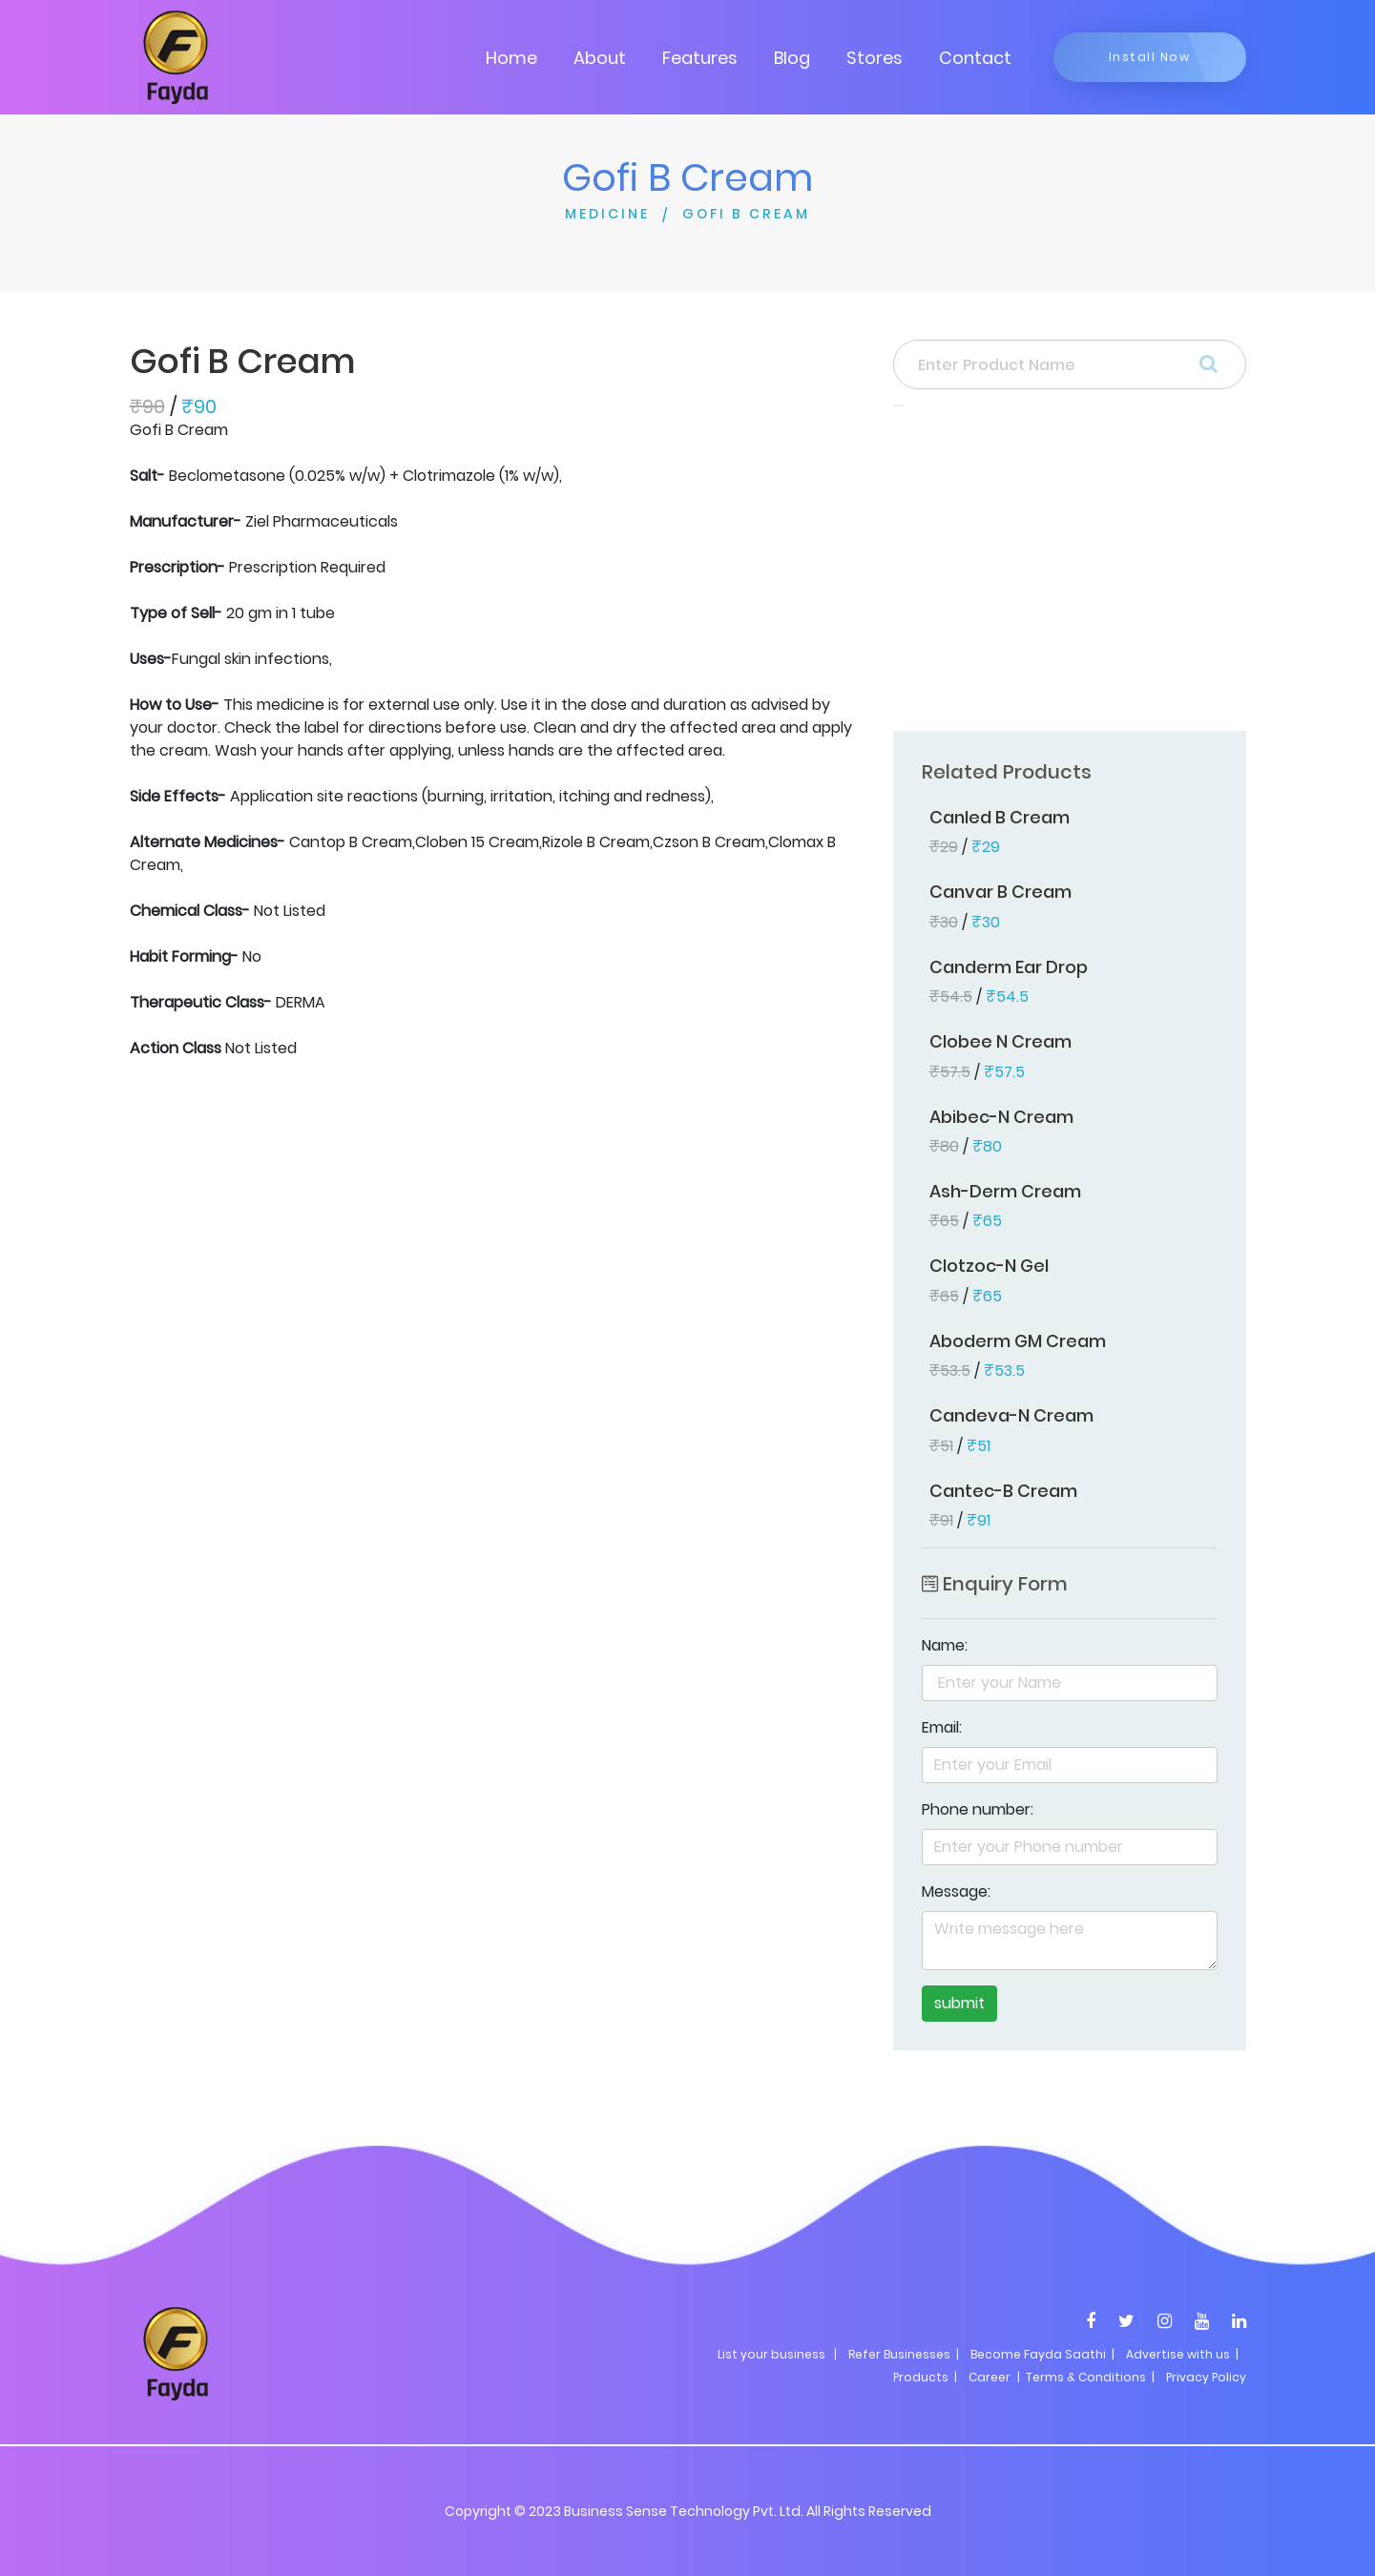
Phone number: (977, 1809)
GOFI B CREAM (746, 213)
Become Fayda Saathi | (1042, 2354)
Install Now (1150, 57)
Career (989, 2377)
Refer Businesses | (903, 2354)
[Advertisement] (1069, 574)
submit (959, 2003)
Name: (945, 1645)
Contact (975, 58)
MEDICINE (607, 213)
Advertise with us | (1182, 2354)
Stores (874, 58)
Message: (956, 1891)
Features (700, 58)
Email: (942, 1727)
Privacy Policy (1206, 2377)
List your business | (777, 2354)
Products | (925, 2377)
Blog (792, 58)
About (599, 58)
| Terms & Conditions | (1084, 2377)
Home (511, 58)
